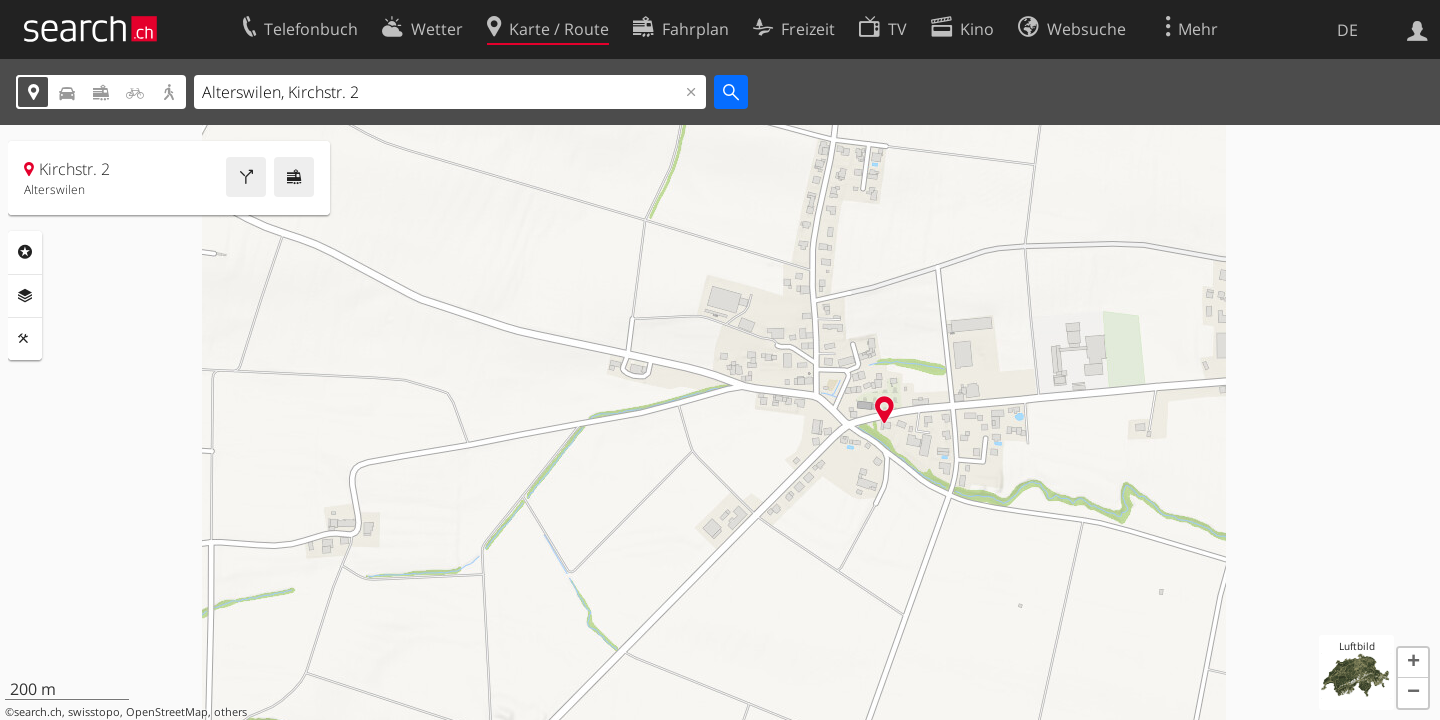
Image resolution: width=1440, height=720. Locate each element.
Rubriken (25, 252)
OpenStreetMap (167, 712)
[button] (1413, 663)
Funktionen (25, 339)
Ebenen (25, 296)
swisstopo (94, 712)
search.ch (38, 712)
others (230, 712)
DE (1347, 30)
